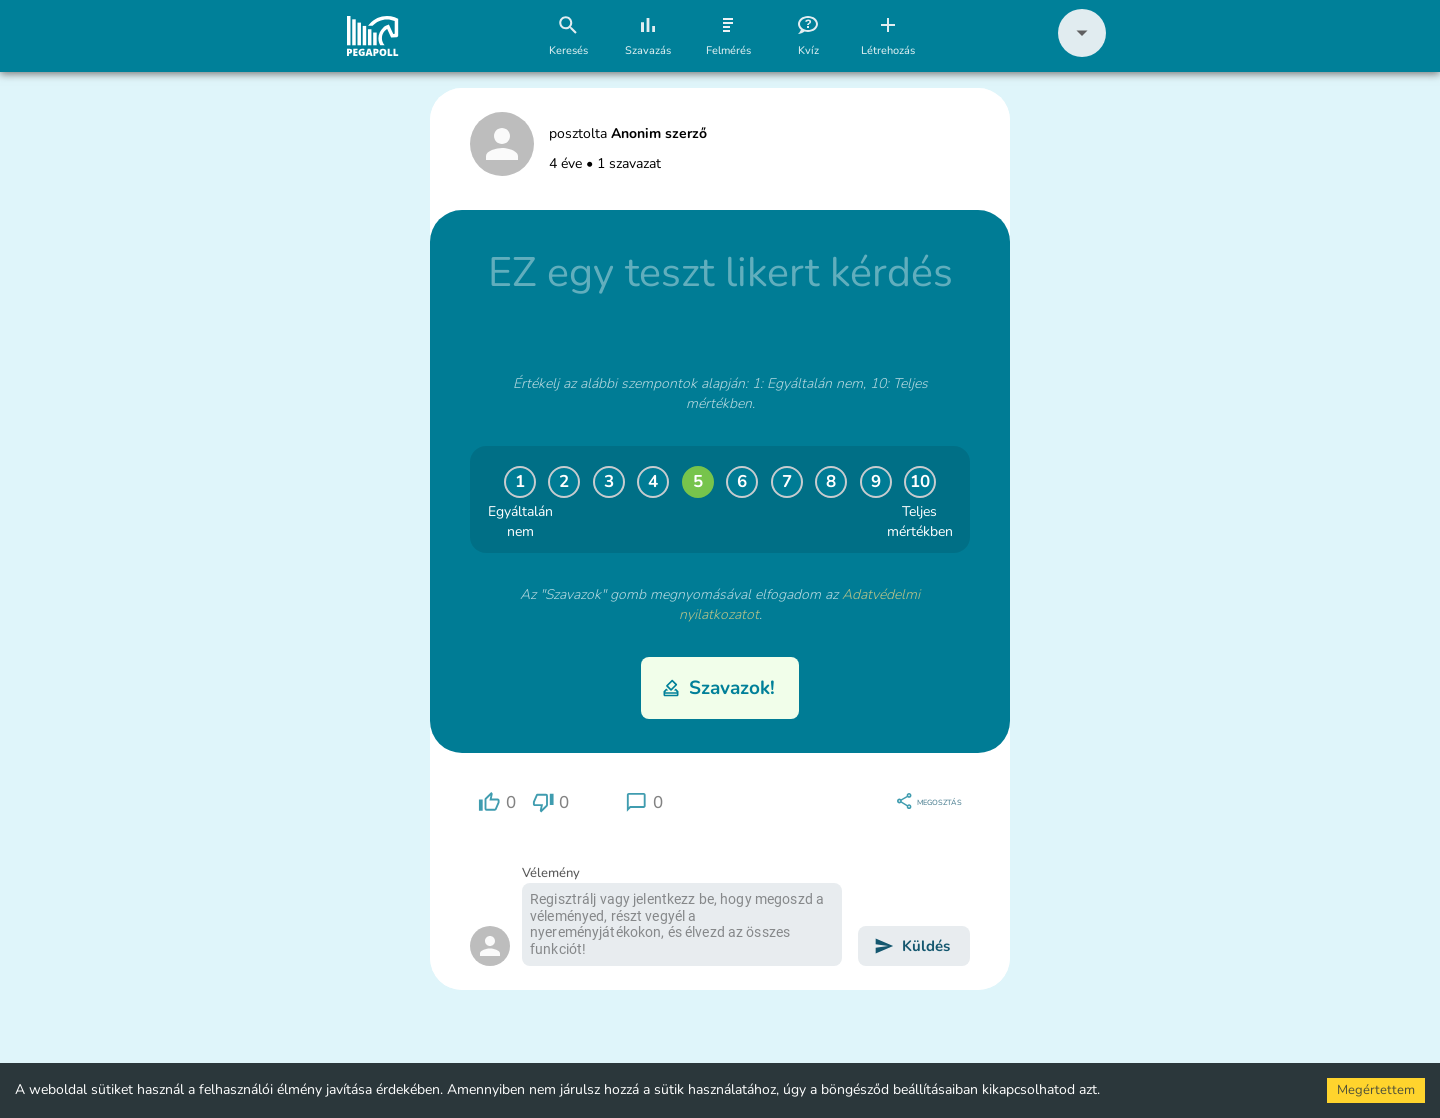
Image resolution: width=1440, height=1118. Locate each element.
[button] (1082, 52)
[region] (497, 802)
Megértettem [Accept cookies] (1376, 1090)
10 (920, 481)
